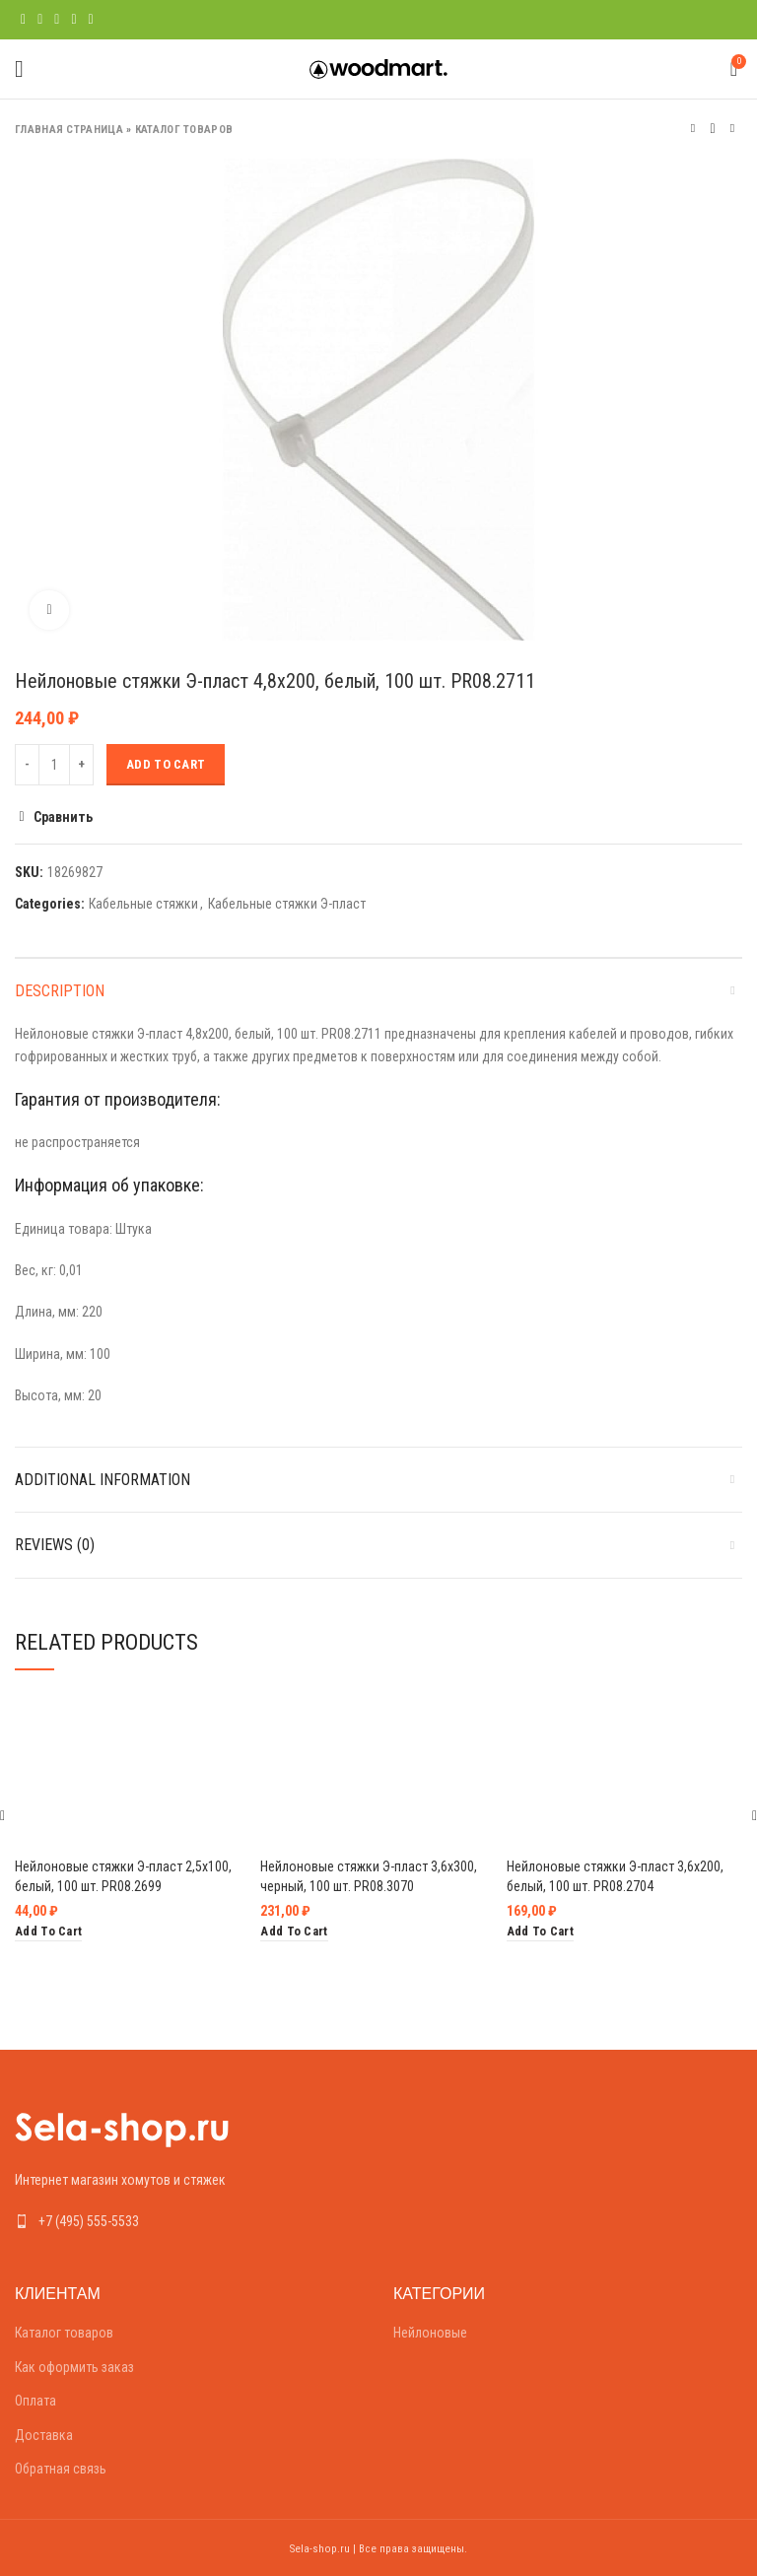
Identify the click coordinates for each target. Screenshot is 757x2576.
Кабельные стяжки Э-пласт (287, 904)
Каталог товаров (184, 129)
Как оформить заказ (74, 2367)
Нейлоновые (430, 2332)
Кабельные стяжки (143, 904)
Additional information (102, 1479)
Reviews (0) (55, 1544)
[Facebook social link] (23, 20)
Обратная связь (60, 2468)
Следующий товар (732, 128)
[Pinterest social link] (56, 20)
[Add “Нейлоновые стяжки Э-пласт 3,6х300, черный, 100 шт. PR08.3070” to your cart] (293, 1932)
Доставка (44, 2435)
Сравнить (63, 817)
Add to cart (165, 764)
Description (59, 991)
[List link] (189, 2221)
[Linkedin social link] (73, 20)
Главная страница (69, 129)
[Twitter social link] (40, 20)
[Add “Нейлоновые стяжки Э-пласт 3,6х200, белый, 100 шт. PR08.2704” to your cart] (540, 1932)
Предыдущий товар (693, 128)
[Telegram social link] (91, 20)
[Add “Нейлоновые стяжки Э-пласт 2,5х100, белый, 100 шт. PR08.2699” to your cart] (48, 1932)
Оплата (35, 2400)
